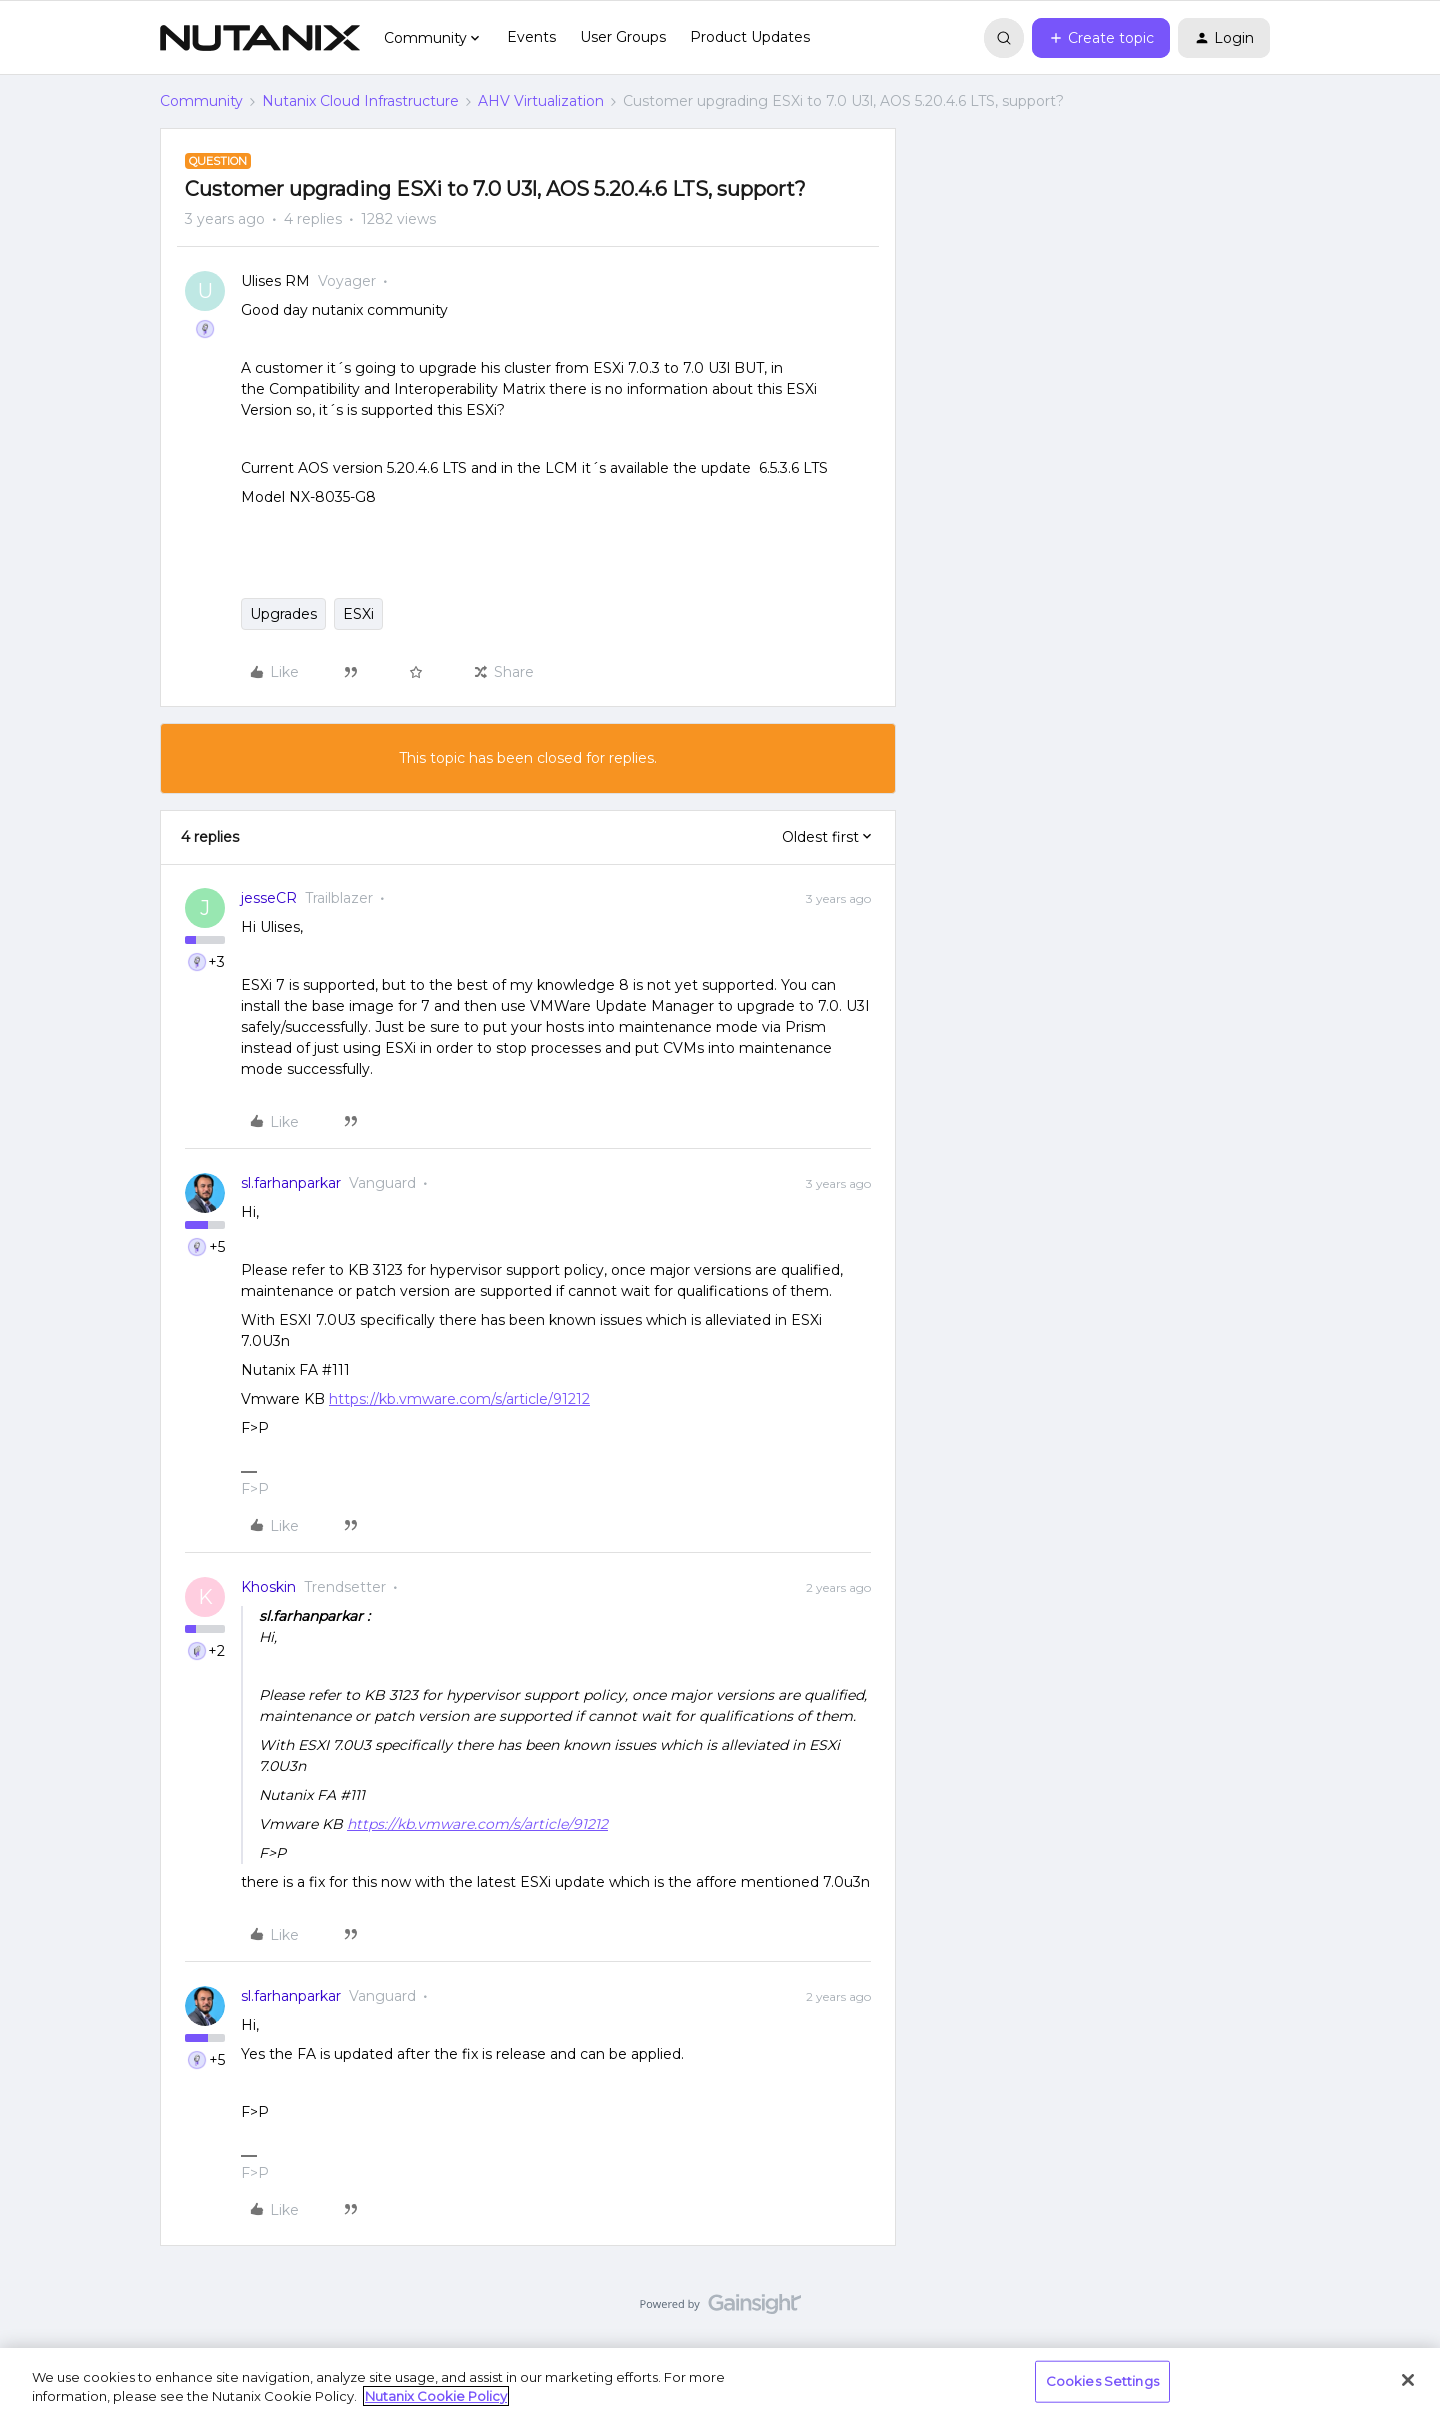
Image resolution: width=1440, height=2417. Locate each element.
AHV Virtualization (541, 101)
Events (531, 37)
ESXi (358, 614)
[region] (720, 2382)
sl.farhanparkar (291, 1183)
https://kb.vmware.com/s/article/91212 (459, 1399)
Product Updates (750, 37)
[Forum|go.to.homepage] (260, 38)
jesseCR (269, 898)
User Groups (623, 37)
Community (201, 101)
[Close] (1408, 2380)
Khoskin (268, 1587)
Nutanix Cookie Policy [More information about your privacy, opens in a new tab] (436, 2396)
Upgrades (283, 614)
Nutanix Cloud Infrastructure (360, 101)
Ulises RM (275, 281)
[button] (1101, 38)
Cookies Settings (1102, 2381)
